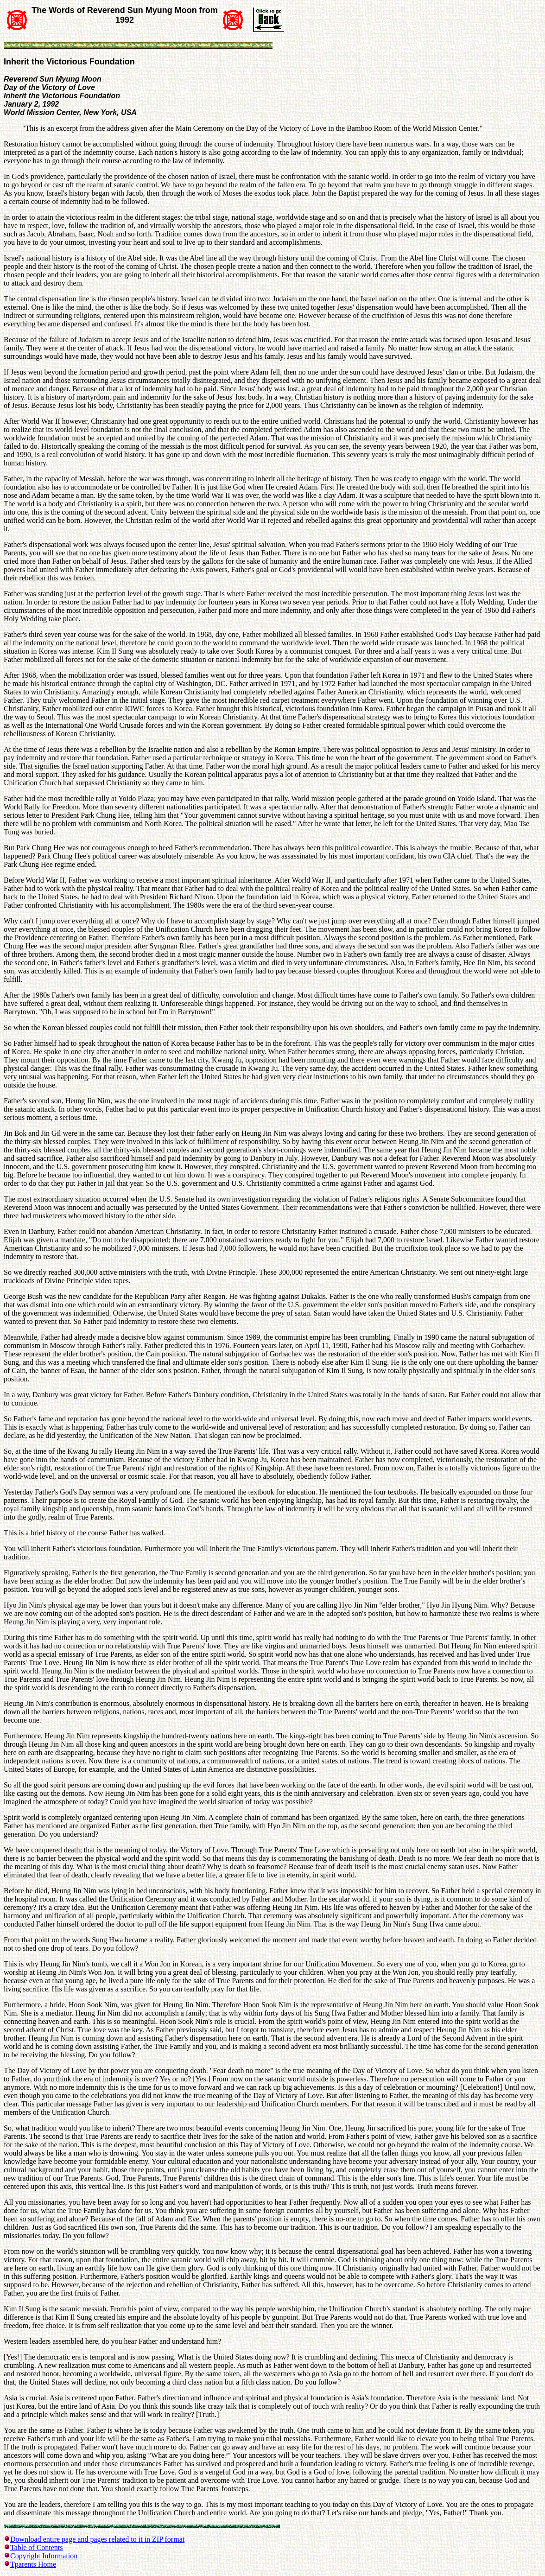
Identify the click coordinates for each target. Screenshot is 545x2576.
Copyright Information (43, 2556)
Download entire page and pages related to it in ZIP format (97, 2539)
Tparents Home (33, 2564)
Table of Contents (36, 2547)
